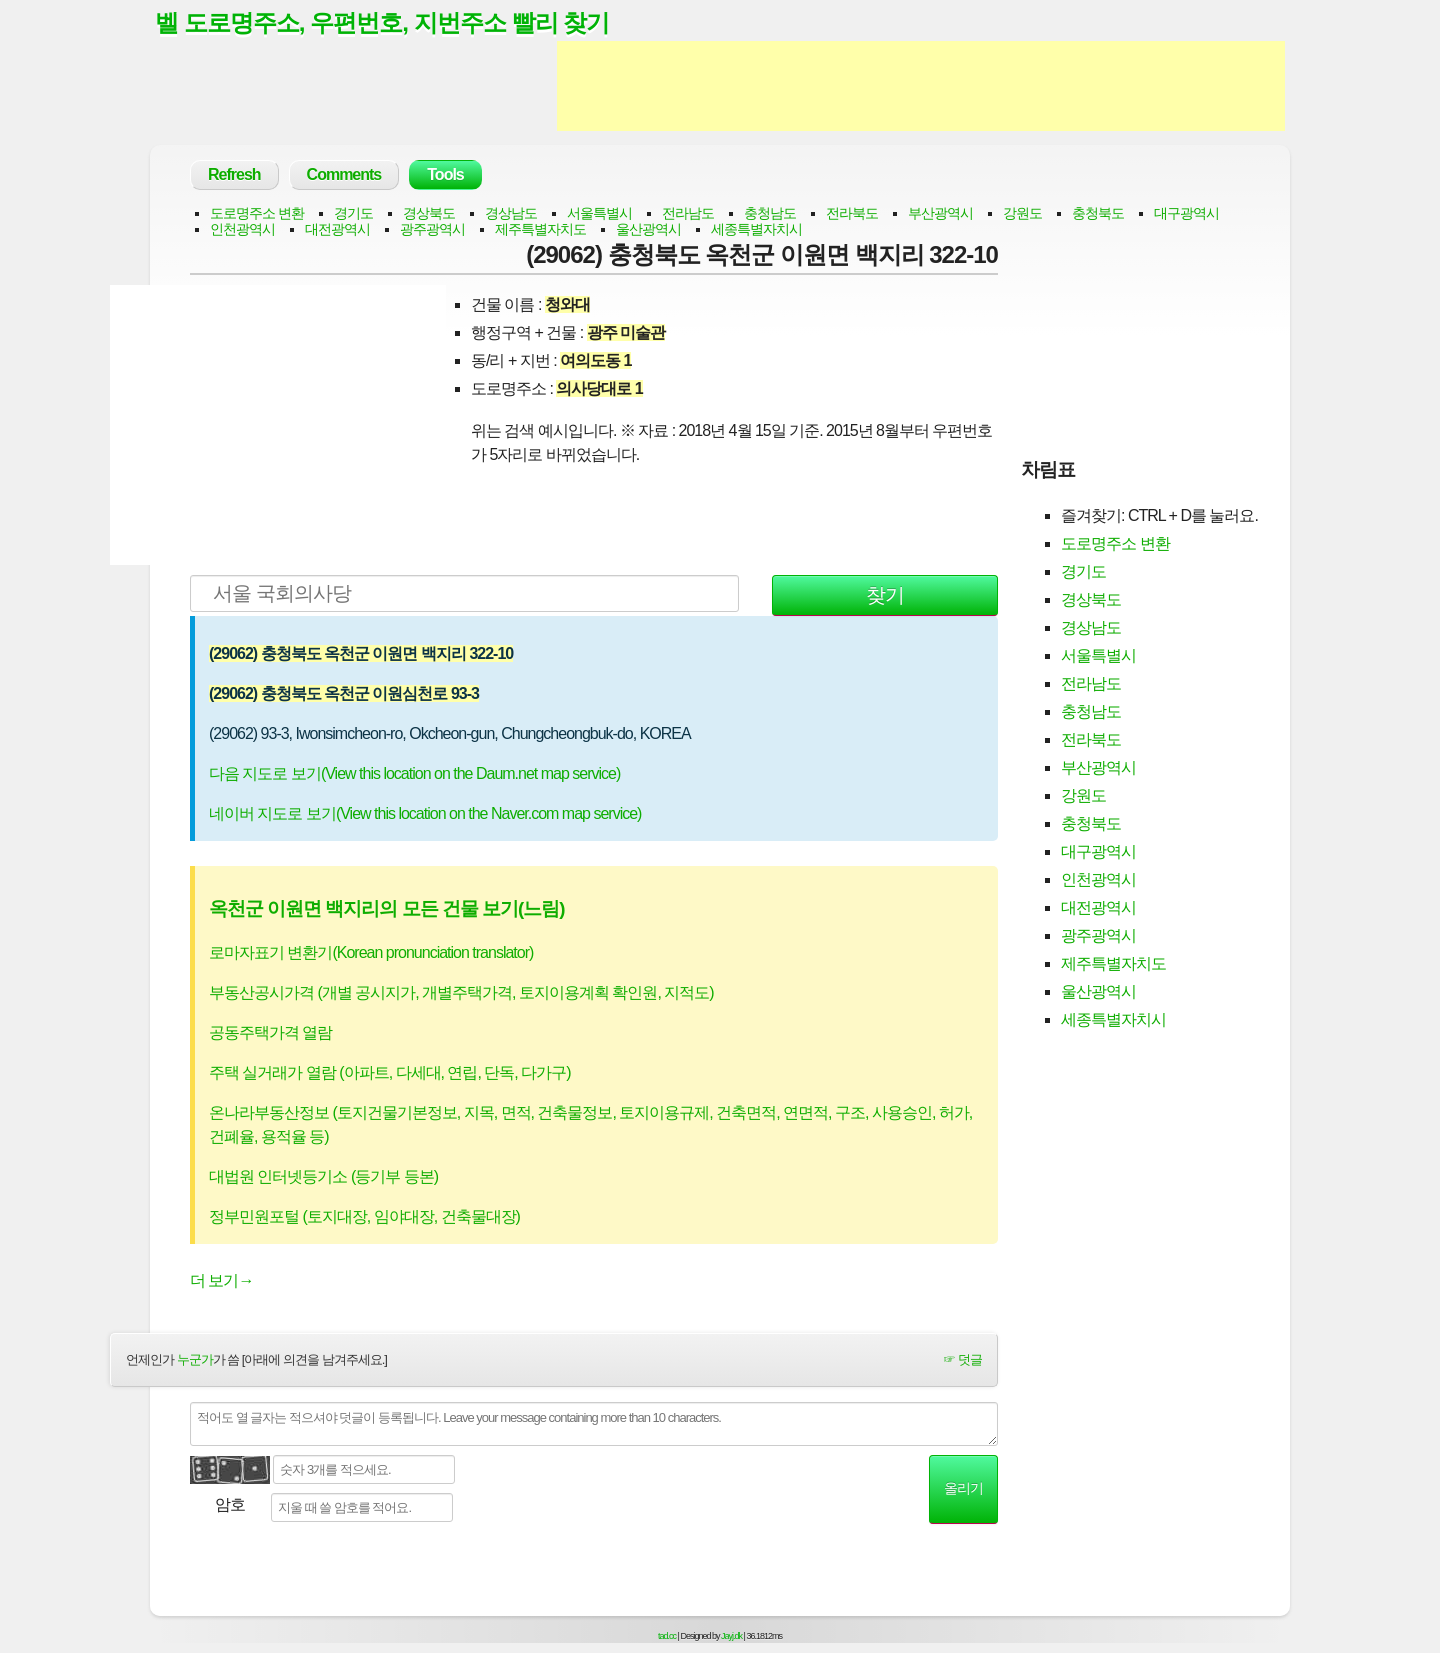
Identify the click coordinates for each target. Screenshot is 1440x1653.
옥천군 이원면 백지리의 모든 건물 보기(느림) (386, 909)
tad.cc (667, 1637)
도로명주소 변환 (257, 214)
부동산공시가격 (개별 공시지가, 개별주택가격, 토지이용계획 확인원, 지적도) (461, 994)
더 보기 (221, 1282)
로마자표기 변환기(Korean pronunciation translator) (371, 954)
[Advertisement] (921, 88)
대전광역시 (337, 230)
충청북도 (1098, 214)
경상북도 (429, 214)
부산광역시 (940, 214)
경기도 (353, 214)
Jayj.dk (731, 1637)
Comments (344, 175)
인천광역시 (242, 230)
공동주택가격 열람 (270, 1034)
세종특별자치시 (756, 230)
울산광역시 (648, 230)
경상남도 (511, 214)
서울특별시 (599, 214)
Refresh (234, 175)
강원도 (1022, 214)
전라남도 (688, 214)
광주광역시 (432, 230)
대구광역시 (1186, 214)
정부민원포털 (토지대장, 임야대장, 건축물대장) (364, 1218)
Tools (445, 175)
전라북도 (852, 214)
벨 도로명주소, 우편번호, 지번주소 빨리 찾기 (392, 23)
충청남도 (770, 214)
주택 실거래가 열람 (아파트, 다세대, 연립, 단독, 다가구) (390, 1074)
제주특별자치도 (540, 230)
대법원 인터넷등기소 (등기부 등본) (323, 1178)
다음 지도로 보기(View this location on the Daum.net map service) (414, 774)
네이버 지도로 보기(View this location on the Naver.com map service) (425, 814)
